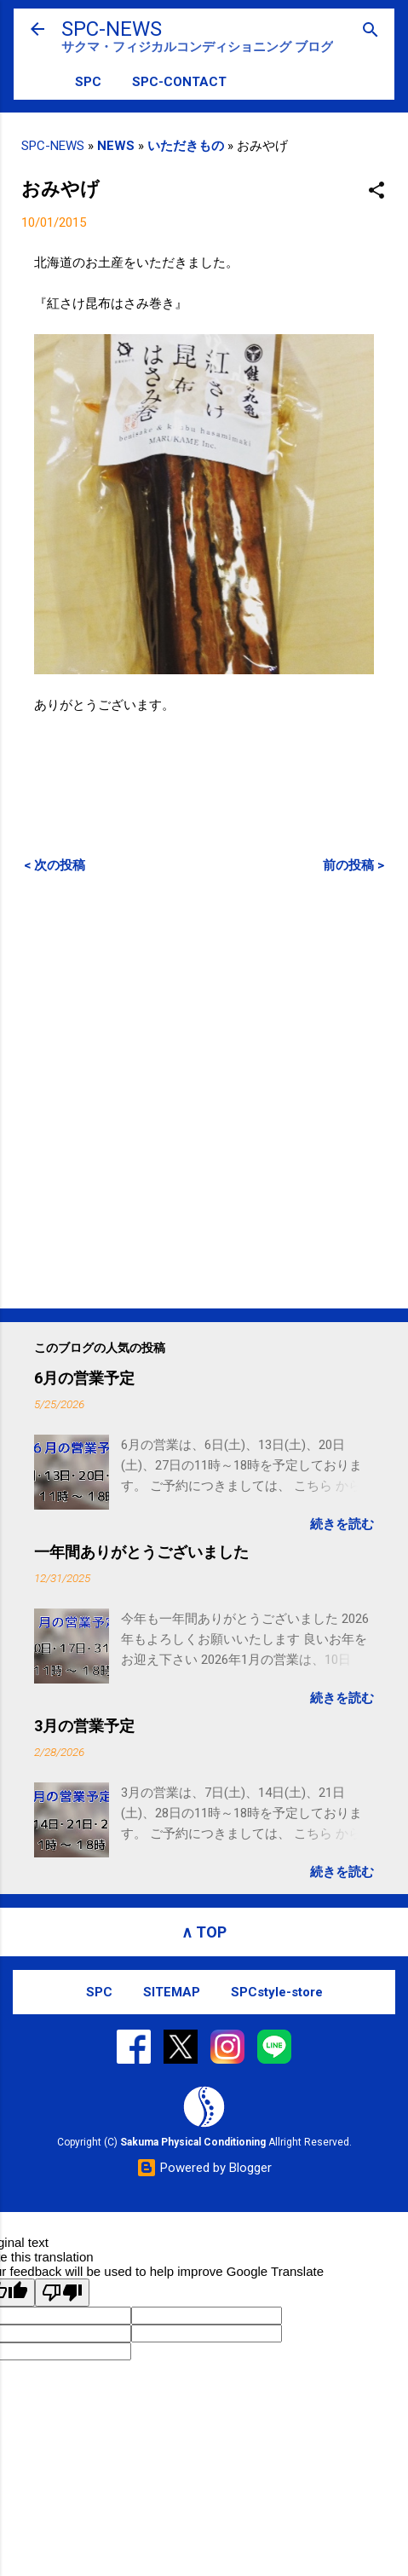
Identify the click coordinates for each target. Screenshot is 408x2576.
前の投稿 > (353, 865)
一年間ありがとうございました (141, 1552)
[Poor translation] (62, 2293)
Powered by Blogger (204, 2167)
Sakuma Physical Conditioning (193, 2142)
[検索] (370, 31)
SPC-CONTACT (179, 82)
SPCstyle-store (277, 1992)
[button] (376, 191)
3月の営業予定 (84, 1726)
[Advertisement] (204, 1091)
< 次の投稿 (54, 865)
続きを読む (342, 1524)
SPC (88, 82)
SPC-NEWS (111, 29)
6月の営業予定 (84, 1378)
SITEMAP (171, 1992)
